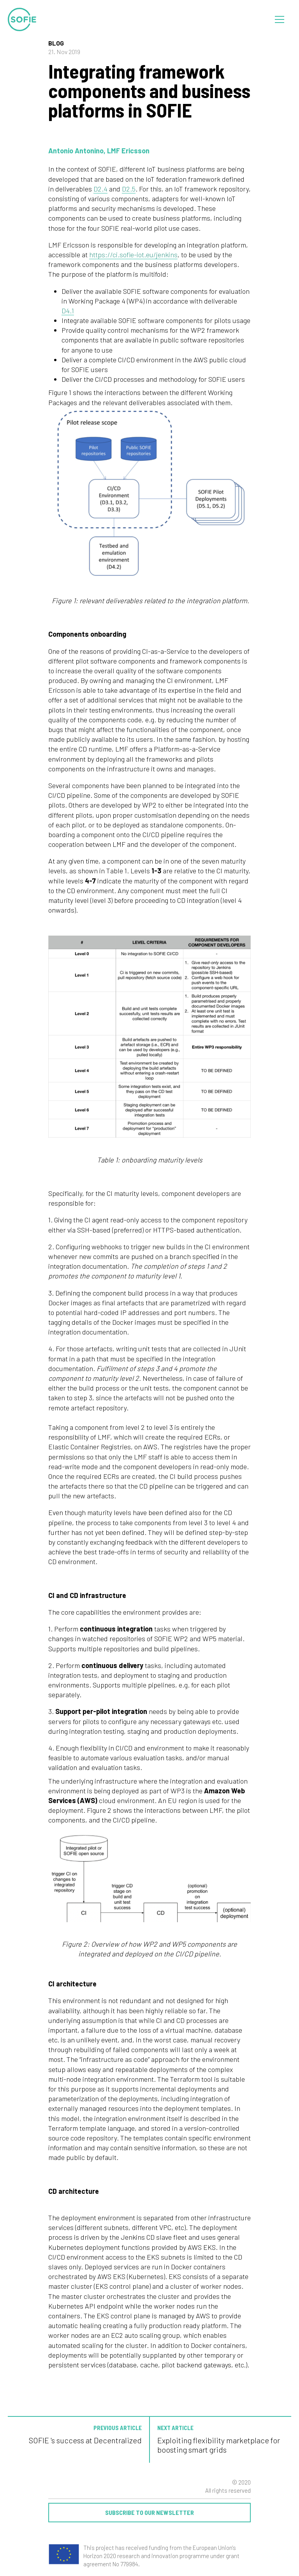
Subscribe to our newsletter (149, 2512)
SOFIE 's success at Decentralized (85, 2440)
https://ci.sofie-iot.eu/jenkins (133, 254)
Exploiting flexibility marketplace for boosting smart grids (218, 2445)
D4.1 (68, 310)
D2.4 (100, 188)
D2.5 (128, 188)
